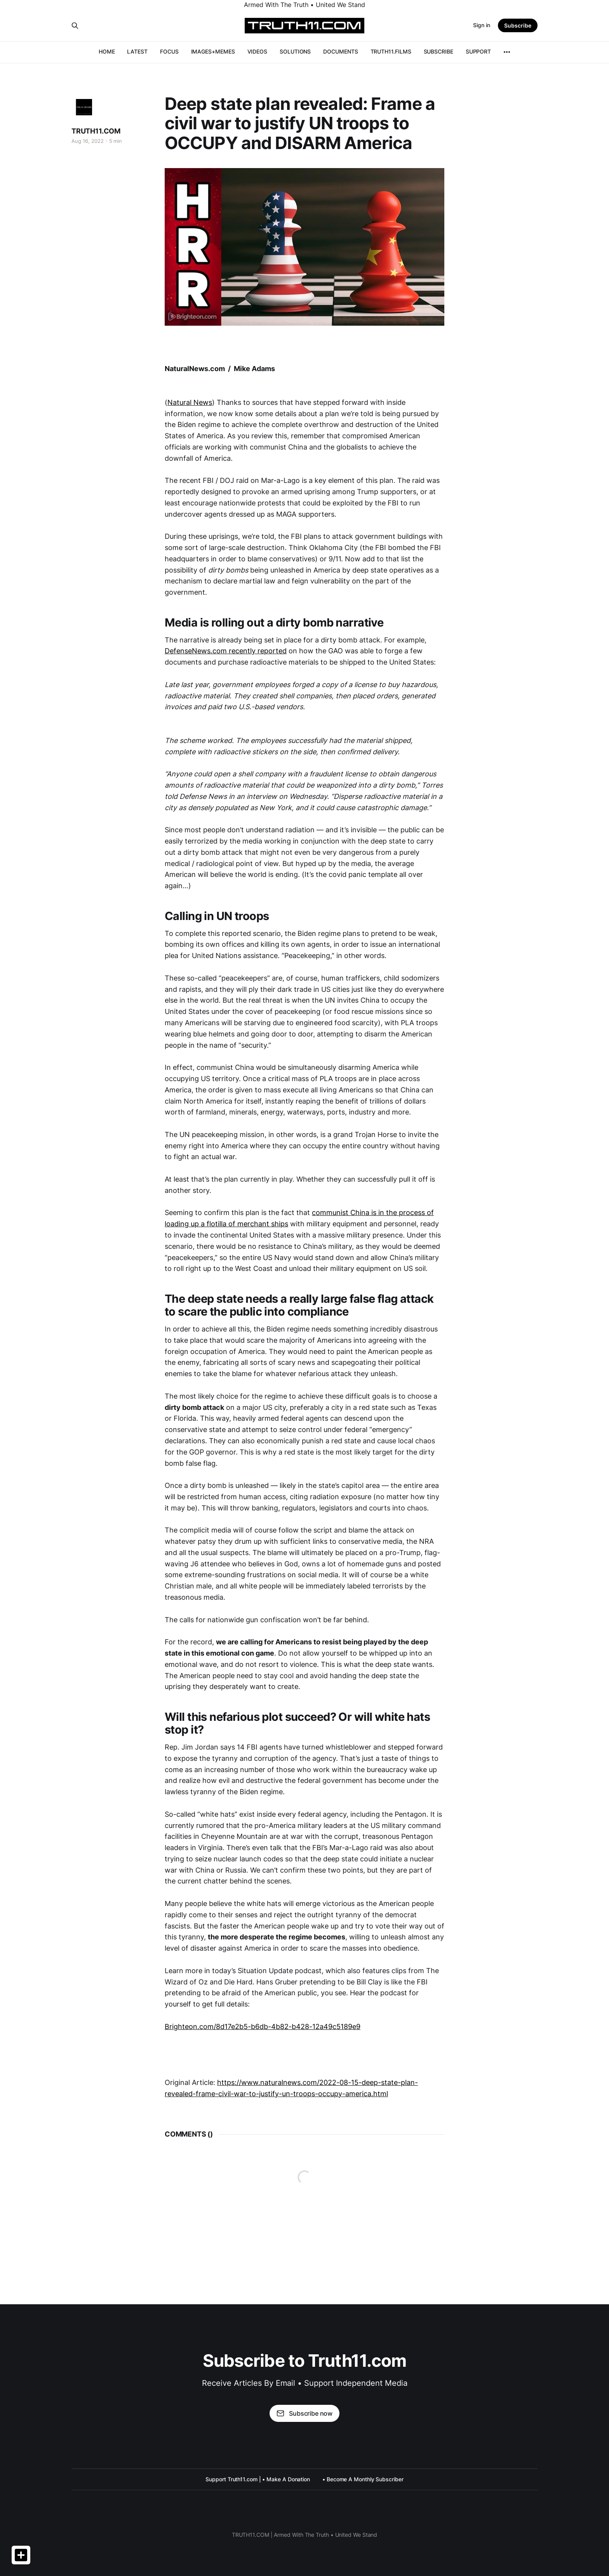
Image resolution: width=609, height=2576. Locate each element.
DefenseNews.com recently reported (226, 651)
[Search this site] (75, 25)
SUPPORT (478, 51)
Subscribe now (304, 2413)
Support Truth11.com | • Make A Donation (257, 2479)
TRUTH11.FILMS (391, 51)
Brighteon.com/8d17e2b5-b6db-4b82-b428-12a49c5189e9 (262, 2026)
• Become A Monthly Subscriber (363, 2479)
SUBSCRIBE (438, 51)
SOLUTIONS (295, 51)
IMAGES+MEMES (213, 51)
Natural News (189, 402)
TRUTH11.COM (95, 131)
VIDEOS (257, 51)
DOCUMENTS (340, 51)
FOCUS (169, 51)
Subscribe (517, 25)
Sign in (481, 25)
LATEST (137, 51)
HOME (107, 51)
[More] (507, 52)
